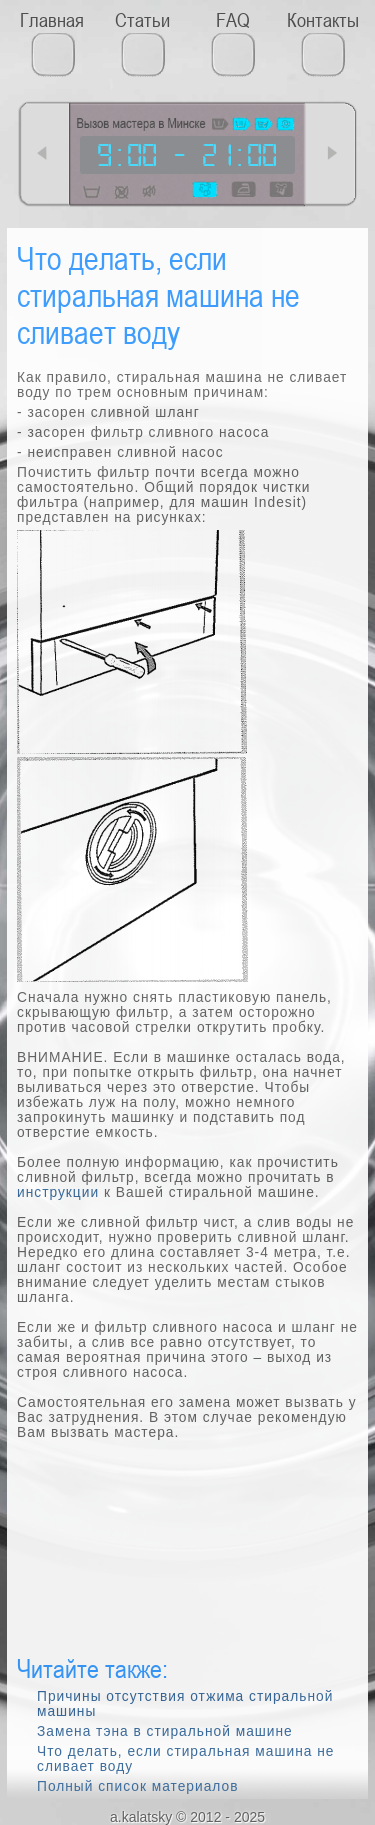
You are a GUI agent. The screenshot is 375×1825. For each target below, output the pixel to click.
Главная (52, 20)
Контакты (323, 20)
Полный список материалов (137, 1786)
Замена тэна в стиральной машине (165, 1731)
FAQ (233, 20)
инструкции (58, 1192)
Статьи (142, 20)
